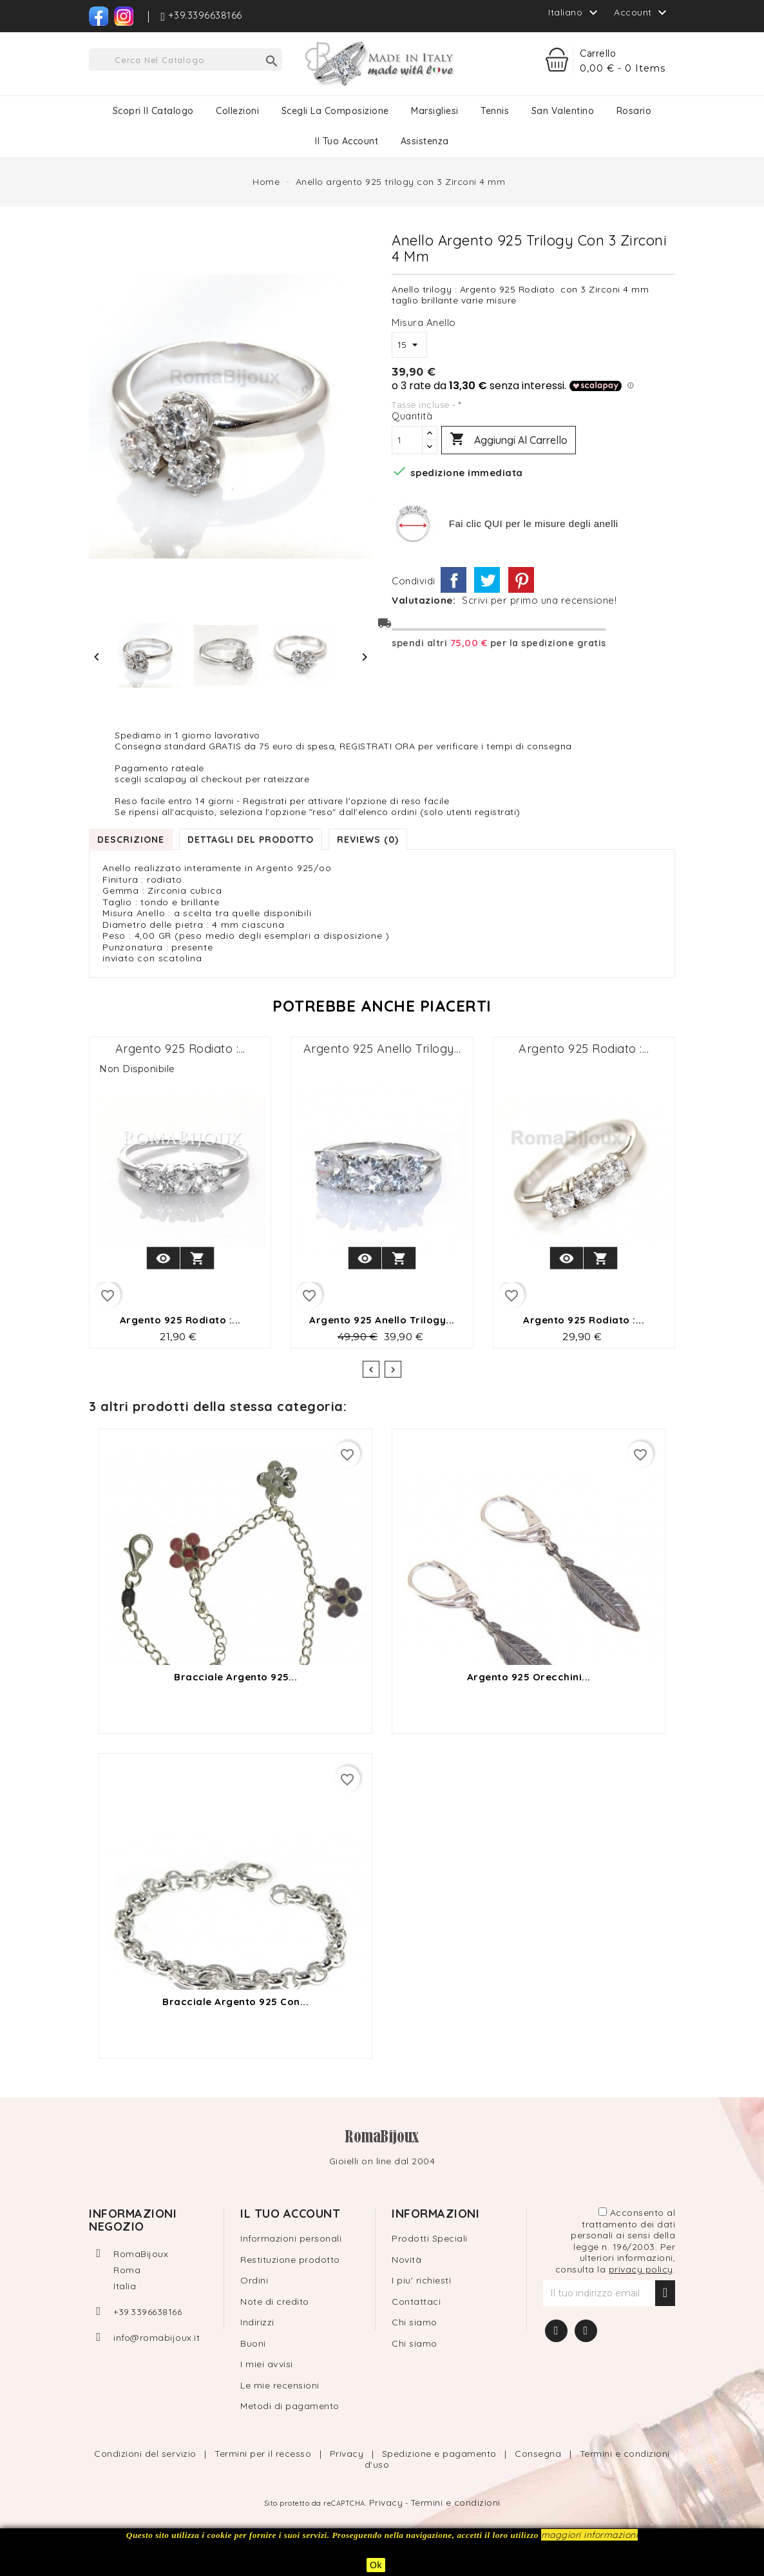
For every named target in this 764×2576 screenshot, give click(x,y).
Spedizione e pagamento (441, 2453)
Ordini (254, 2280)
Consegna (539, 2453)
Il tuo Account (346, 141)
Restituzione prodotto (290, 2259)
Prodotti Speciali (430, 2238)
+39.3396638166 (147, 2312)
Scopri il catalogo (153, 111)
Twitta (487, 580)
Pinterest (521, 580)
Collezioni (237, 111)
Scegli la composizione (335, 111)
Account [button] (642, 13)
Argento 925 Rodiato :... (180, 1048)
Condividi (453, 580)
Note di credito (274, 2301)
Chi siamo (414, 2322)
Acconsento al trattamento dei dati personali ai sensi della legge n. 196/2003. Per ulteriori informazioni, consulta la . (615, 2241)
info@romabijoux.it (156, 2337)
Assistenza (425, 141)
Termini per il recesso (264, 2453)
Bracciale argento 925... (235, 1677)
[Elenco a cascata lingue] (574, 12)
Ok (376, 2565)
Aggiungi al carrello (509, 440)
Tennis (495, 111)
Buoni (253, 2343)
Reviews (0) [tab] (368, 839)
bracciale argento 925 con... (235, 2001)
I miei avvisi (266, 2364)
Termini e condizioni (455, 2502)
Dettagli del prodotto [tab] (250, 839)
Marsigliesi (435, 111)
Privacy (348, 2453)
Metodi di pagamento (289, 2406)
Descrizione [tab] (130, 839)
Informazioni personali (290, 2238)
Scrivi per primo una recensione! (539, 600)
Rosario (634, 111)
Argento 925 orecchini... (529, 1677)
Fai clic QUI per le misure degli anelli (533, 523)
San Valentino (563, 111)
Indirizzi (257, 2322)
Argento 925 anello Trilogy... (382, 1048)
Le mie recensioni (280, 2385)
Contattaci (416, 2301)
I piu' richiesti (421, 2280)
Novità (406, 2259)
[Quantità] (407, 440)
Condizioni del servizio (146, 2453)
